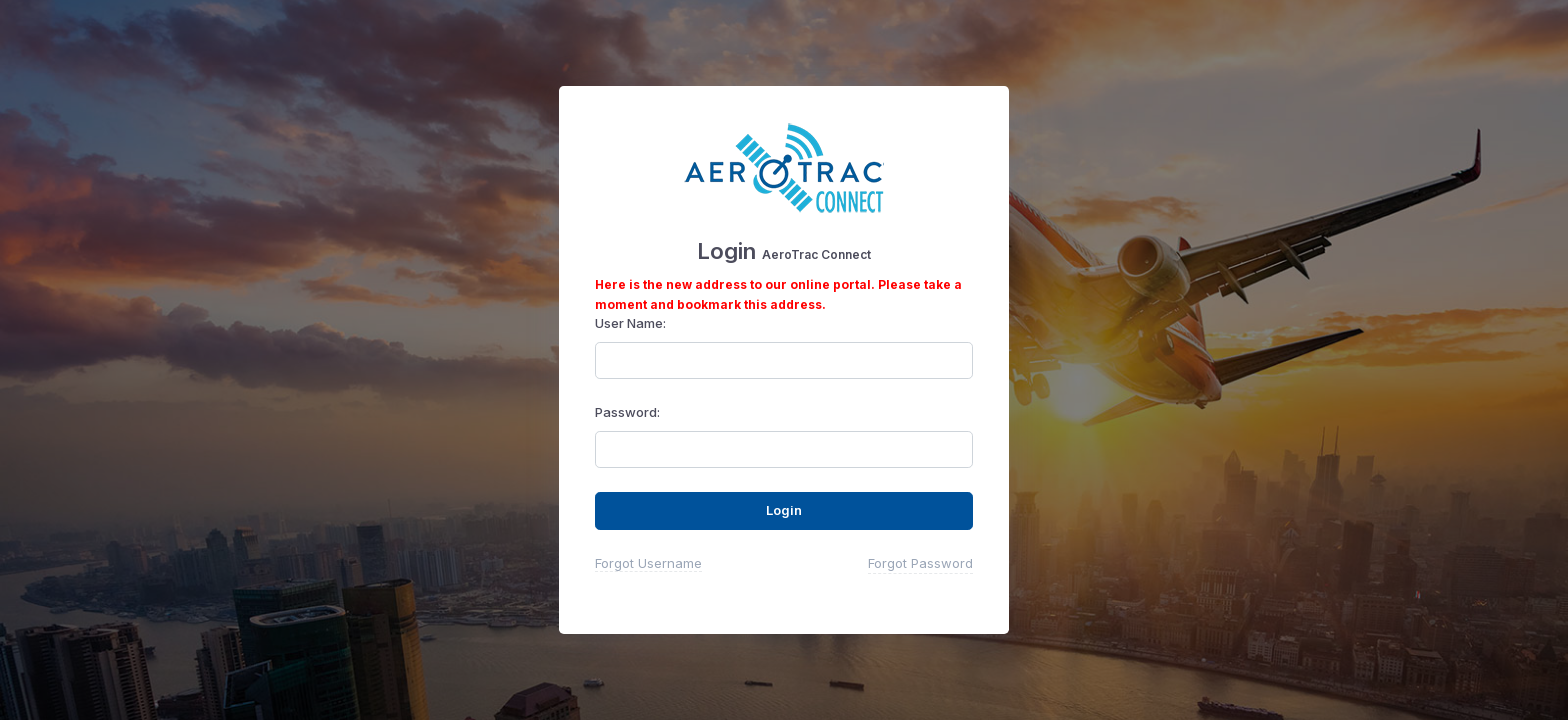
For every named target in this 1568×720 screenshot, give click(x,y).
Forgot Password (920, 563)
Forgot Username (648, 563)
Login (784, 510)
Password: (627, 412)
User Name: (630, 323)
